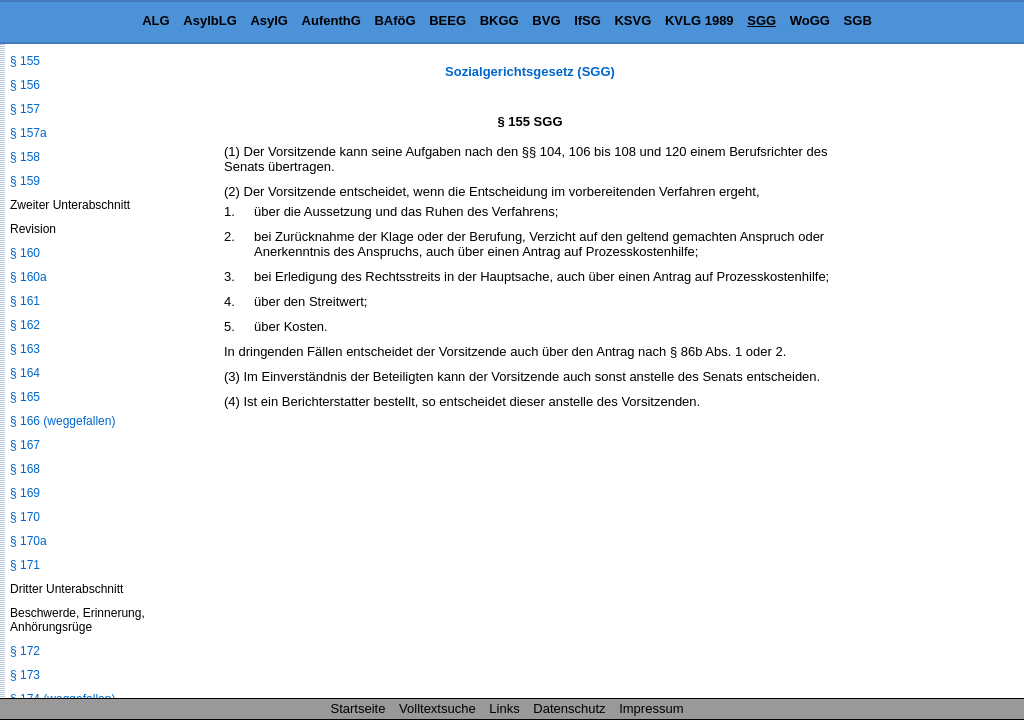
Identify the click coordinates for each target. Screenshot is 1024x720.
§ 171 (25, 565)
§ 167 (25, 445)
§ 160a (28, 277)
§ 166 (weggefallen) (62, 421)
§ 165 (25, 397)
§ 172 (25, 651)
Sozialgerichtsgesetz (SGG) (530, 71)
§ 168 (25, 469)
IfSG (587, 20)
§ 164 (25, 373)
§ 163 (25, 349)
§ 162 (25, 325)
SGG (761, 20)
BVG (546, 20)
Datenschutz (569, 708)
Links (504, 708)
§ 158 (25, 157)
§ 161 (25, 301)
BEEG (447, 20)
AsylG (269, 20)
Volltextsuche (437, 708)
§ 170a (28, 541)
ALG (155, 20)
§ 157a (28, 133)
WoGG (810, 20)
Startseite (358, 708)
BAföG (394, 20)
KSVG (632, 20)
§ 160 (25, 253)
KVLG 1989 (699, 20)
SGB (858, 20)
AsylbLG (209, 20)
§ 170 (25, 517)
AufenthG (331, 20)
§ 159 (25, 181)
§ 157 (25, 109)
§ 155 (25, 61)
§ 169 (25, 493)
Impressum (651, 708)
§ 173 (25, 675)
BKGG (499, 20)
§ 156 (25, 85)
